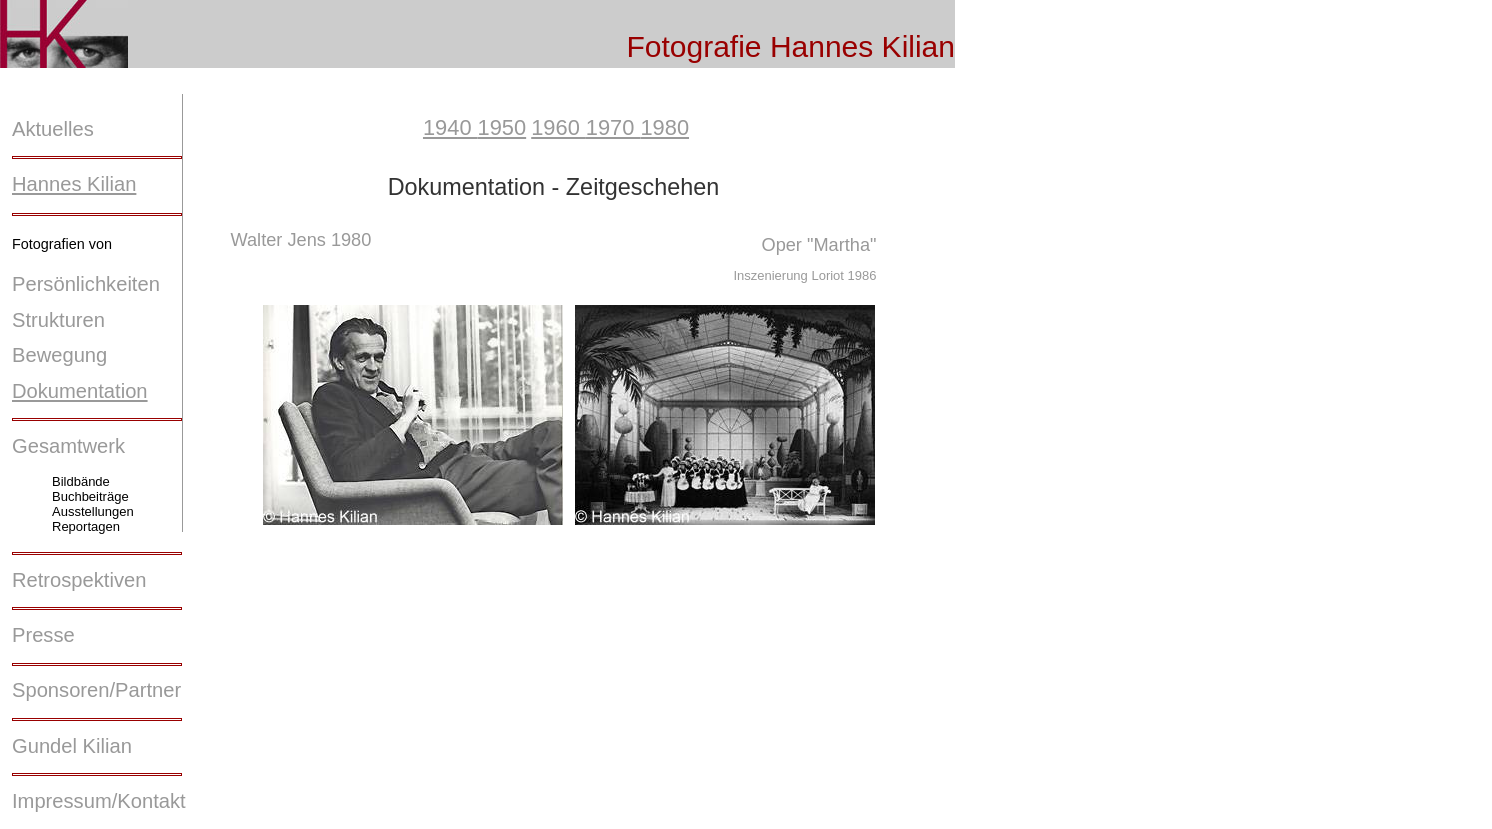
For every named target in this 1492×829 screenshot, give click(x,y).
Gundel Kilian (72, 746)
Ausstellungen (93, 511)
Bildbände (81, 481)
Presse (43, 635)
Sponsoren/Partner (96, 690)
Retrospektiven (79, 580)
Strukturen (58, 320)
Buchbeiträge (90, 496)
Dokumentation (80, 391)
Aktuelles (53, 129)
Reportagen (86, 526)
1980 (664, 127)
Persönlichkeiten (86, 284)
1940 (450, 127)
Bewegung (59, 355)
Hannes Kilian (74, 184)
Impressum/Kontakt (99, 801)
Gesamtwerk (68, 446)
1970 (613, 127)
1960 (558, 127)
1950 (502, 127)
